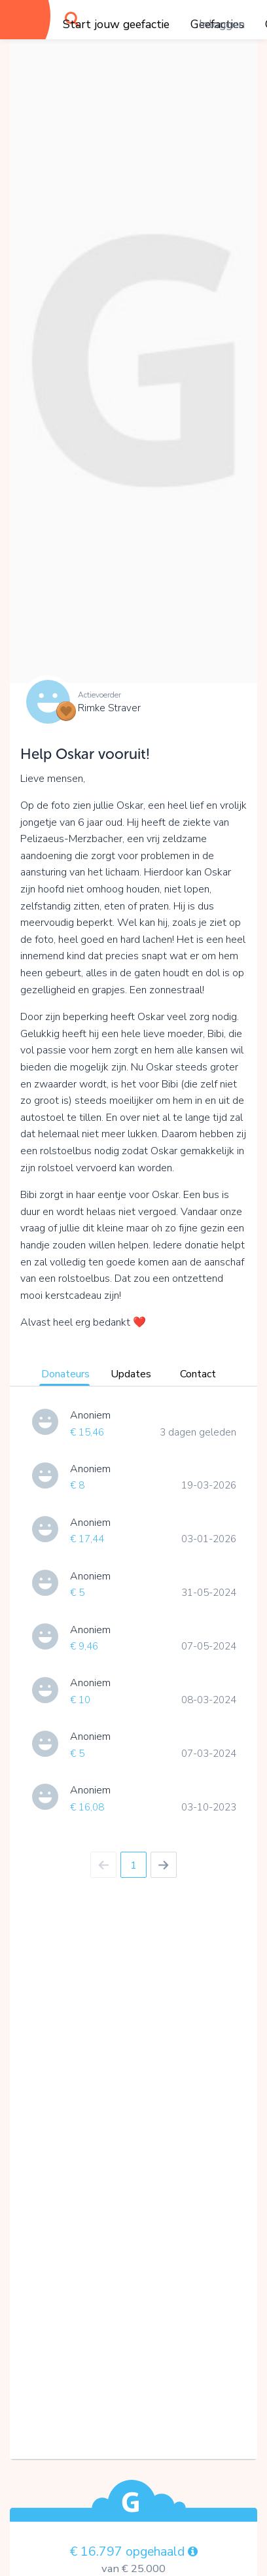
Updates (131, 1374)
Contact (198, 1374)
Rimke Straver (109, 708)
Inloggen (222, 24)
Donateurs (65, 1374)
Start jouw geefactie (116, 24)
